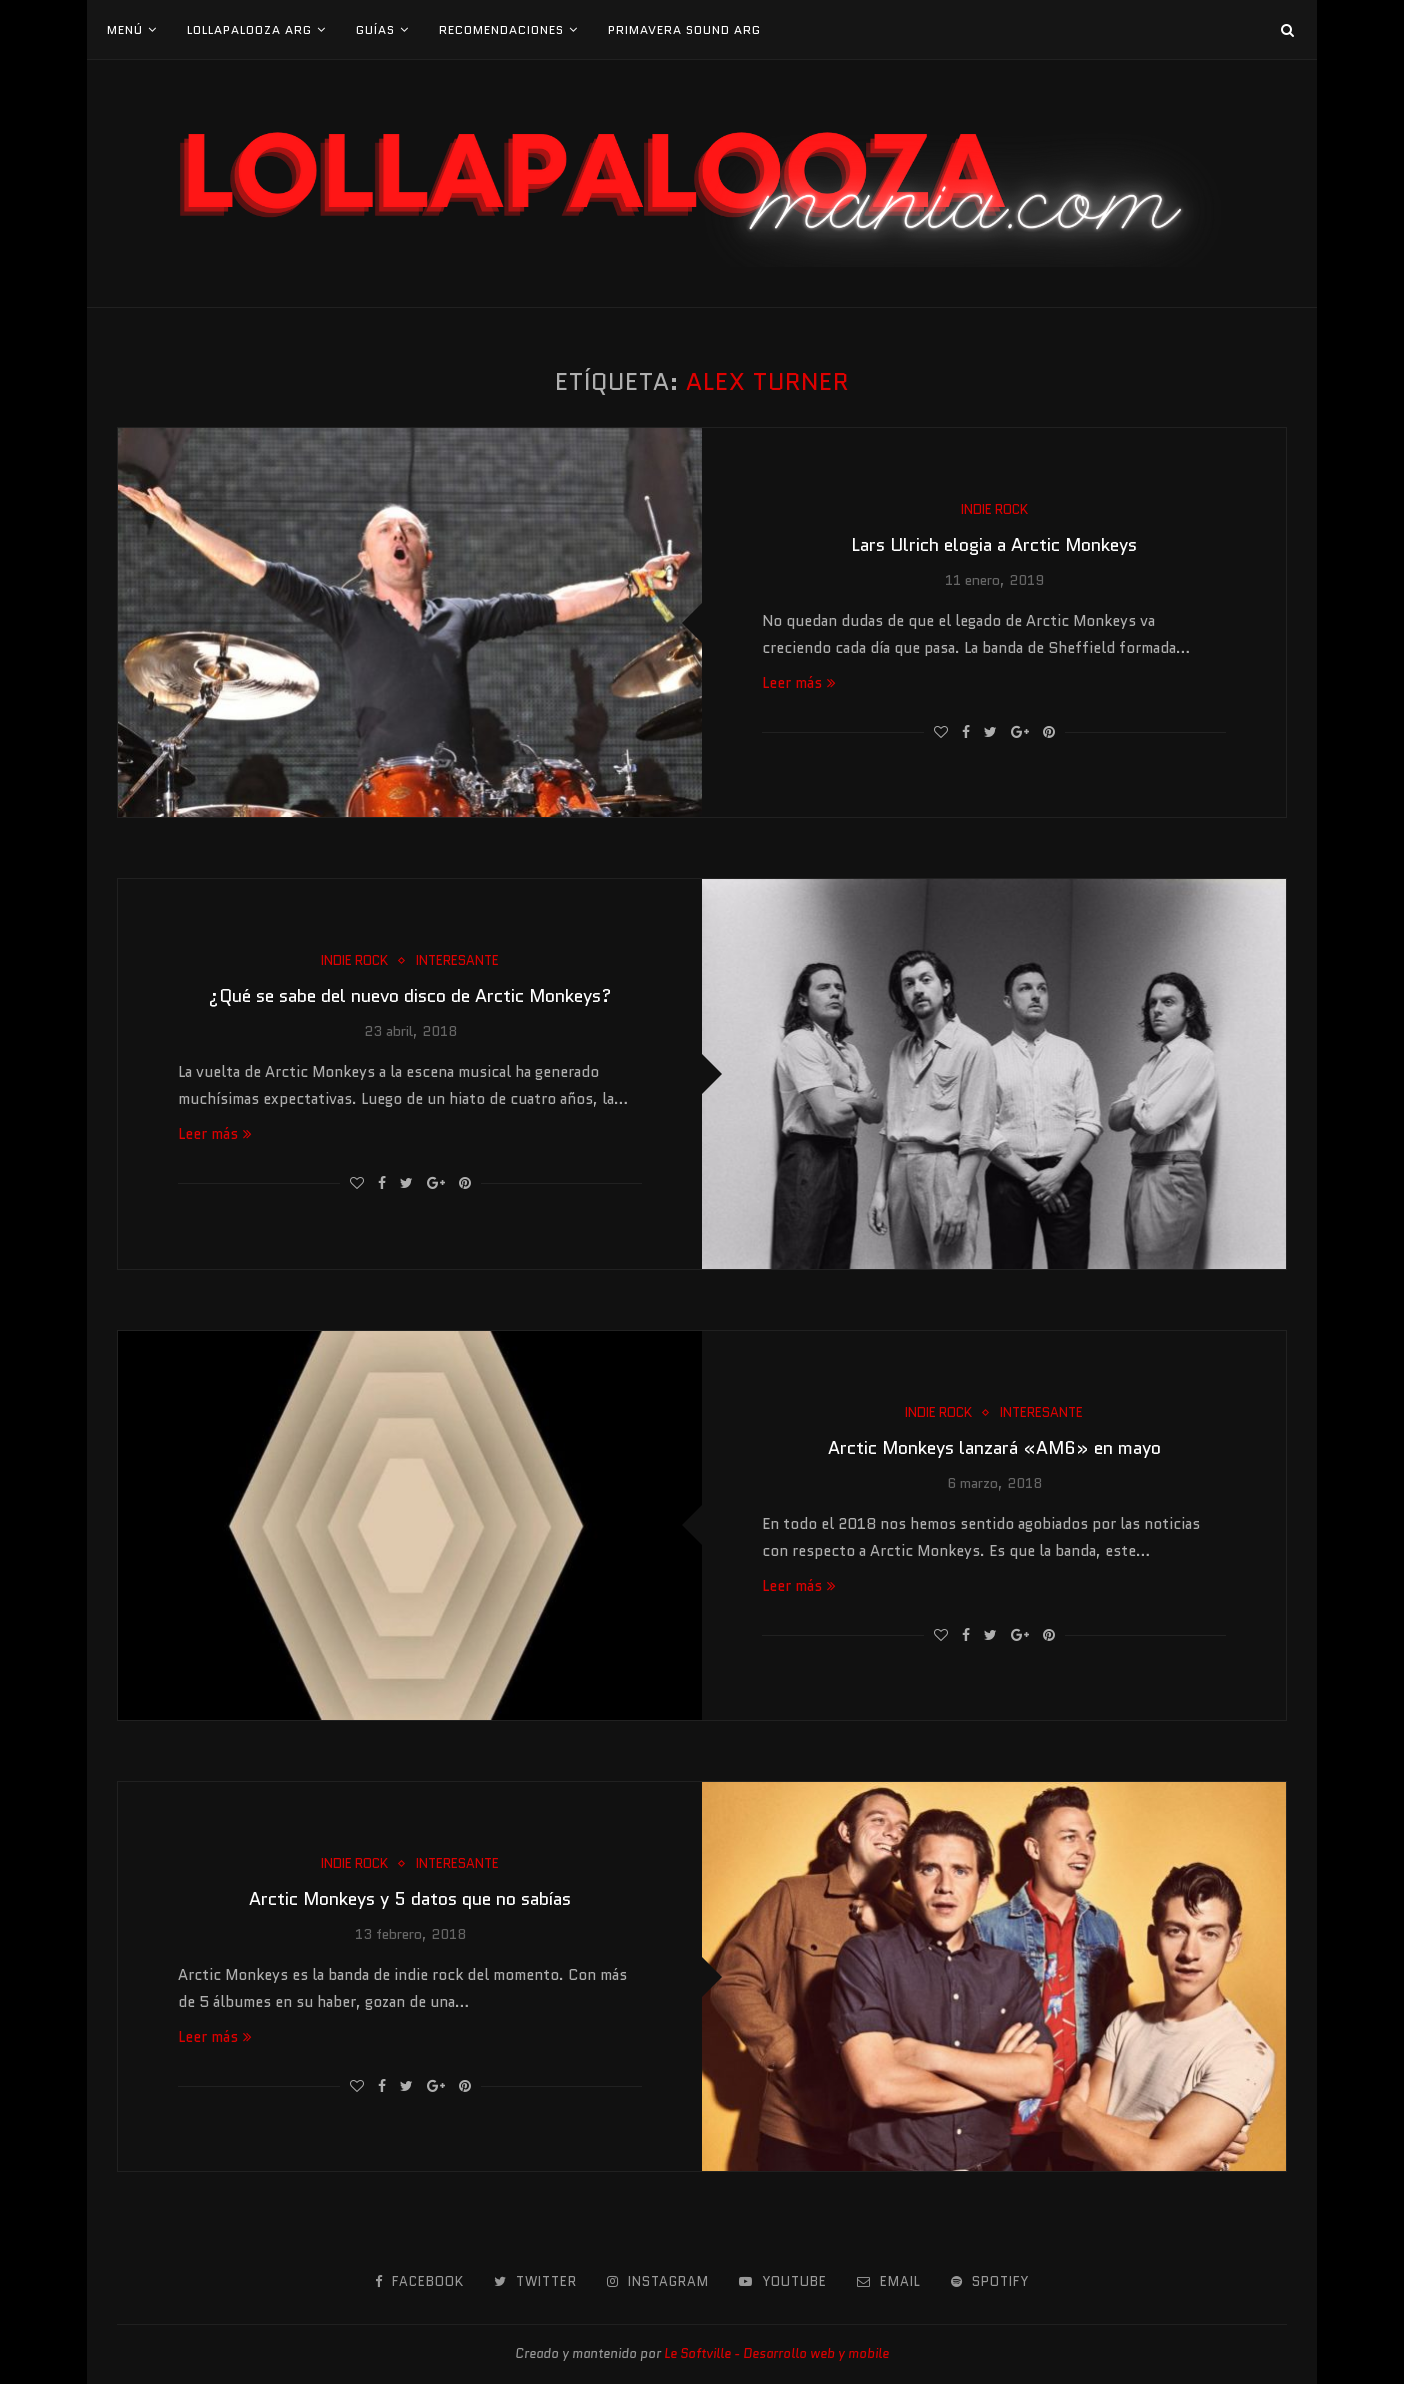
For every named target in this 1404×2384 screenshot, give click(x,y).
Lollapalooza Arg (249, 29)
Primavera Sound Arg (684, 29)
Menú (125, 29)
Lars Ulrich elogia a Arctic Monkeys (994, 545)
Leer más (799, 683)
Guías (375, 29)
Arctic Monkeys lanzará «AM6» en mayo (994, 1448)
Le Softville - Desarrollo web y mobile (776, 2353)
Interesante (457, 961)
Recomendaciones (501, 29)
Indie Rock (994, 510)
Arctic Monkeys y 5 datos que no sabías (410, 1899)
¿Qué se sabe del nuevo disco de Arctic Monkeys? (410, 996)
